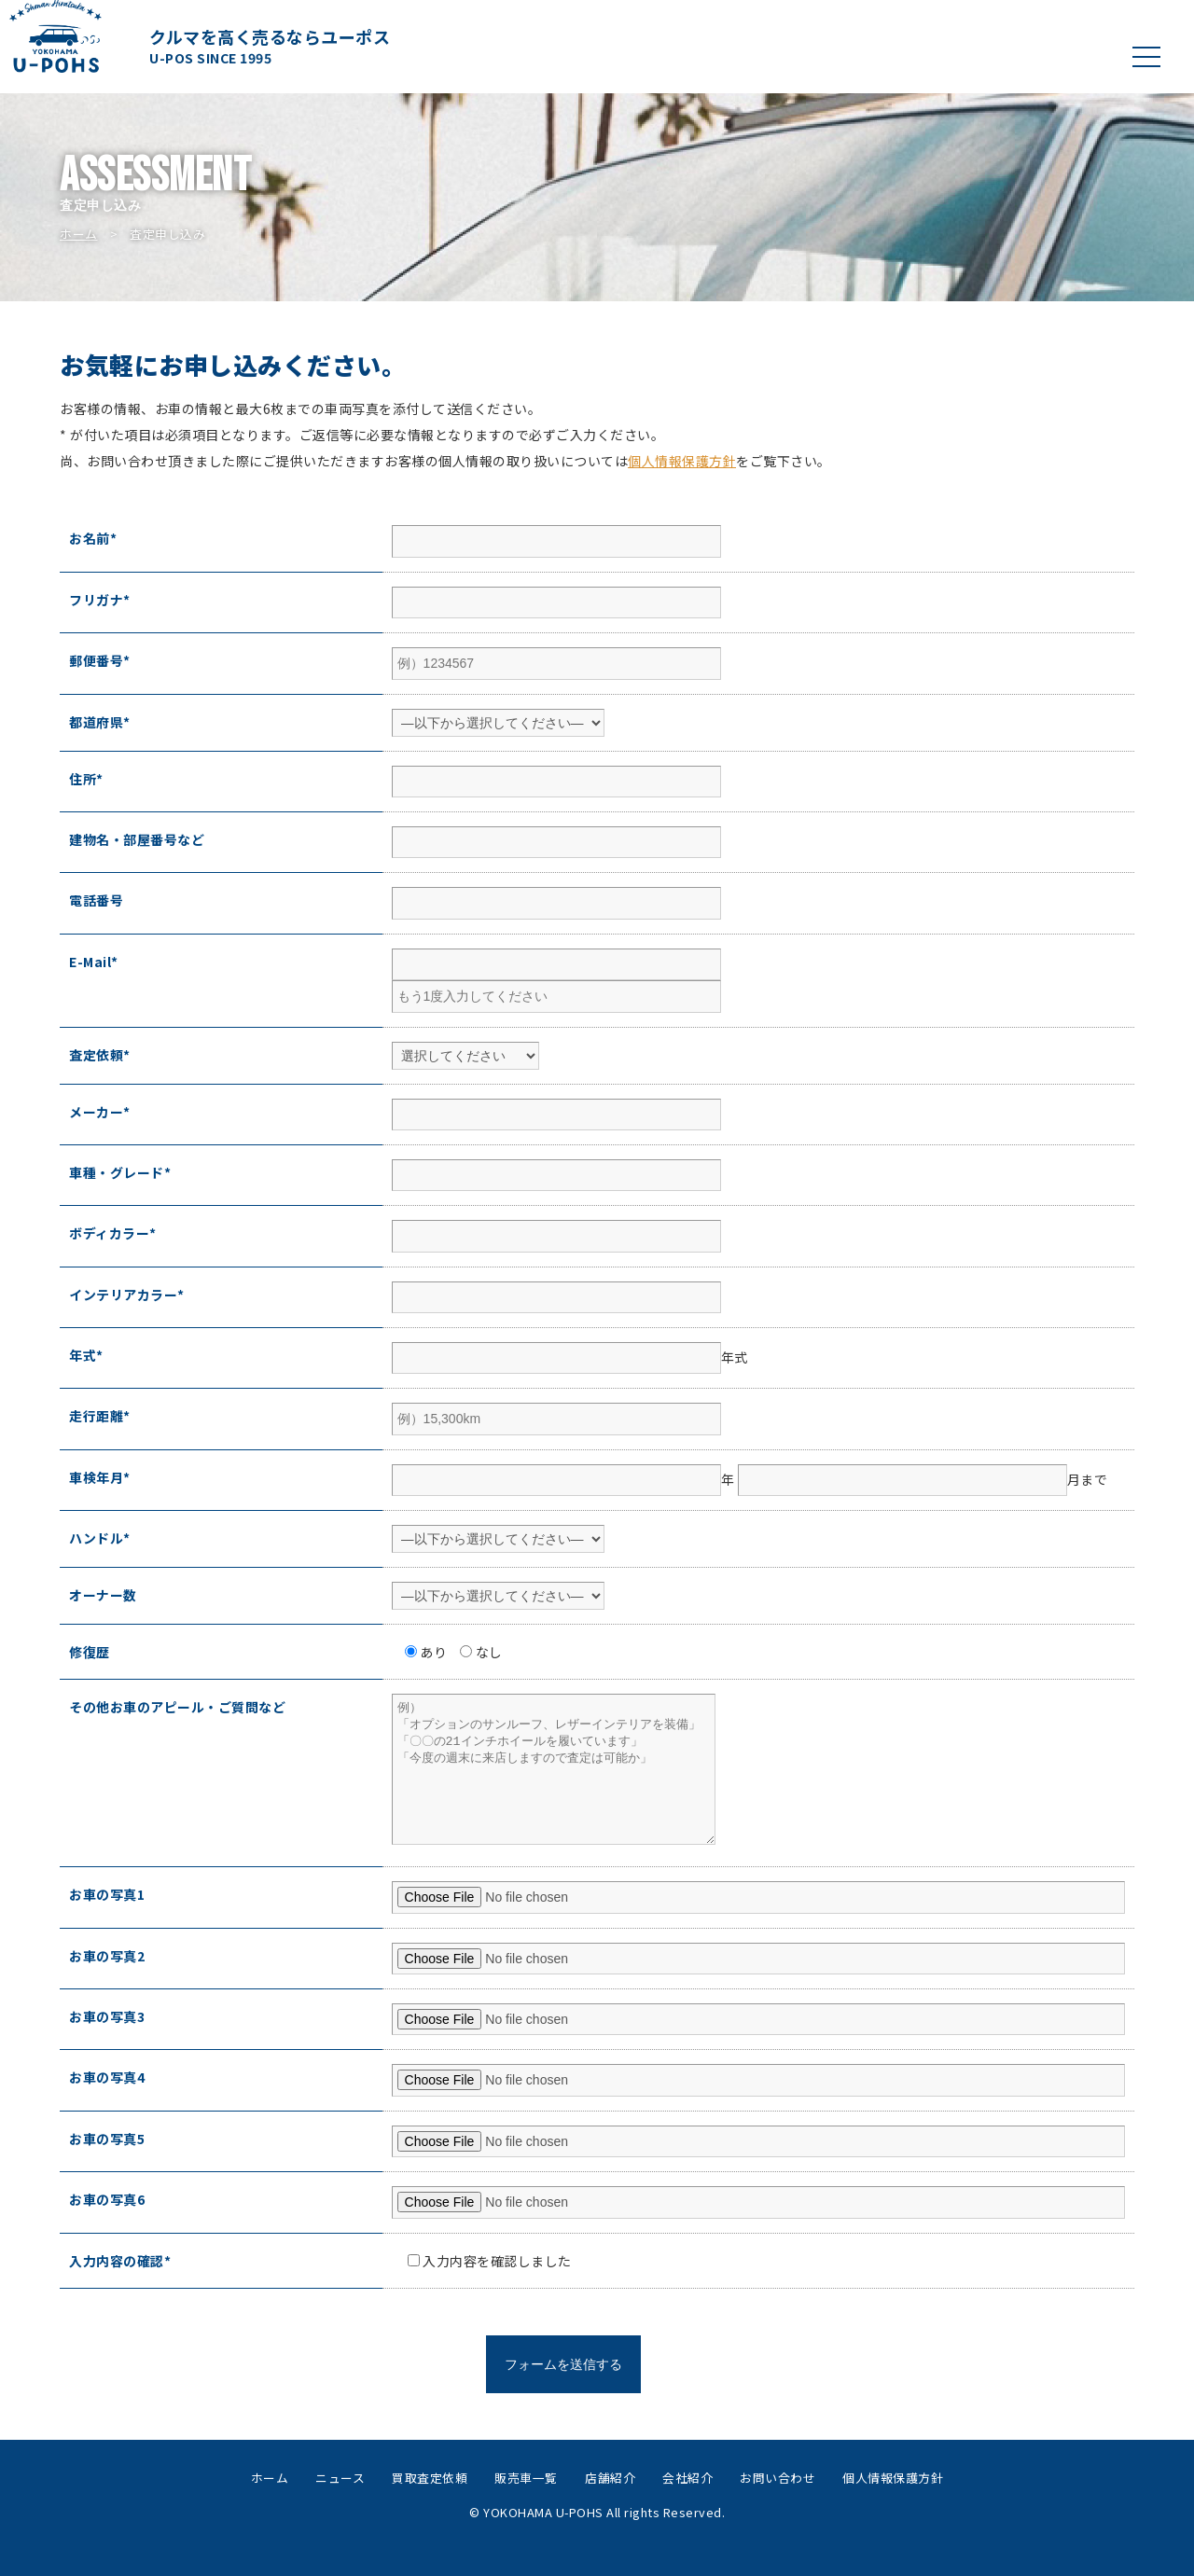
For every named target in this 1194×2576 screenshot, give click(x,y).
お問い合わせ (777, 2505)
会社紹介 (687, 2505)
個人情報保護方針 (682, 460)
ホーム (79, 233)
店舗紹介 (610, 2505)
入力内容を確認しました (483, 2288)
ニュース (340, 2505)
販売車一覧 (526, 2505)
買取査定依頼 (429, 2505)
